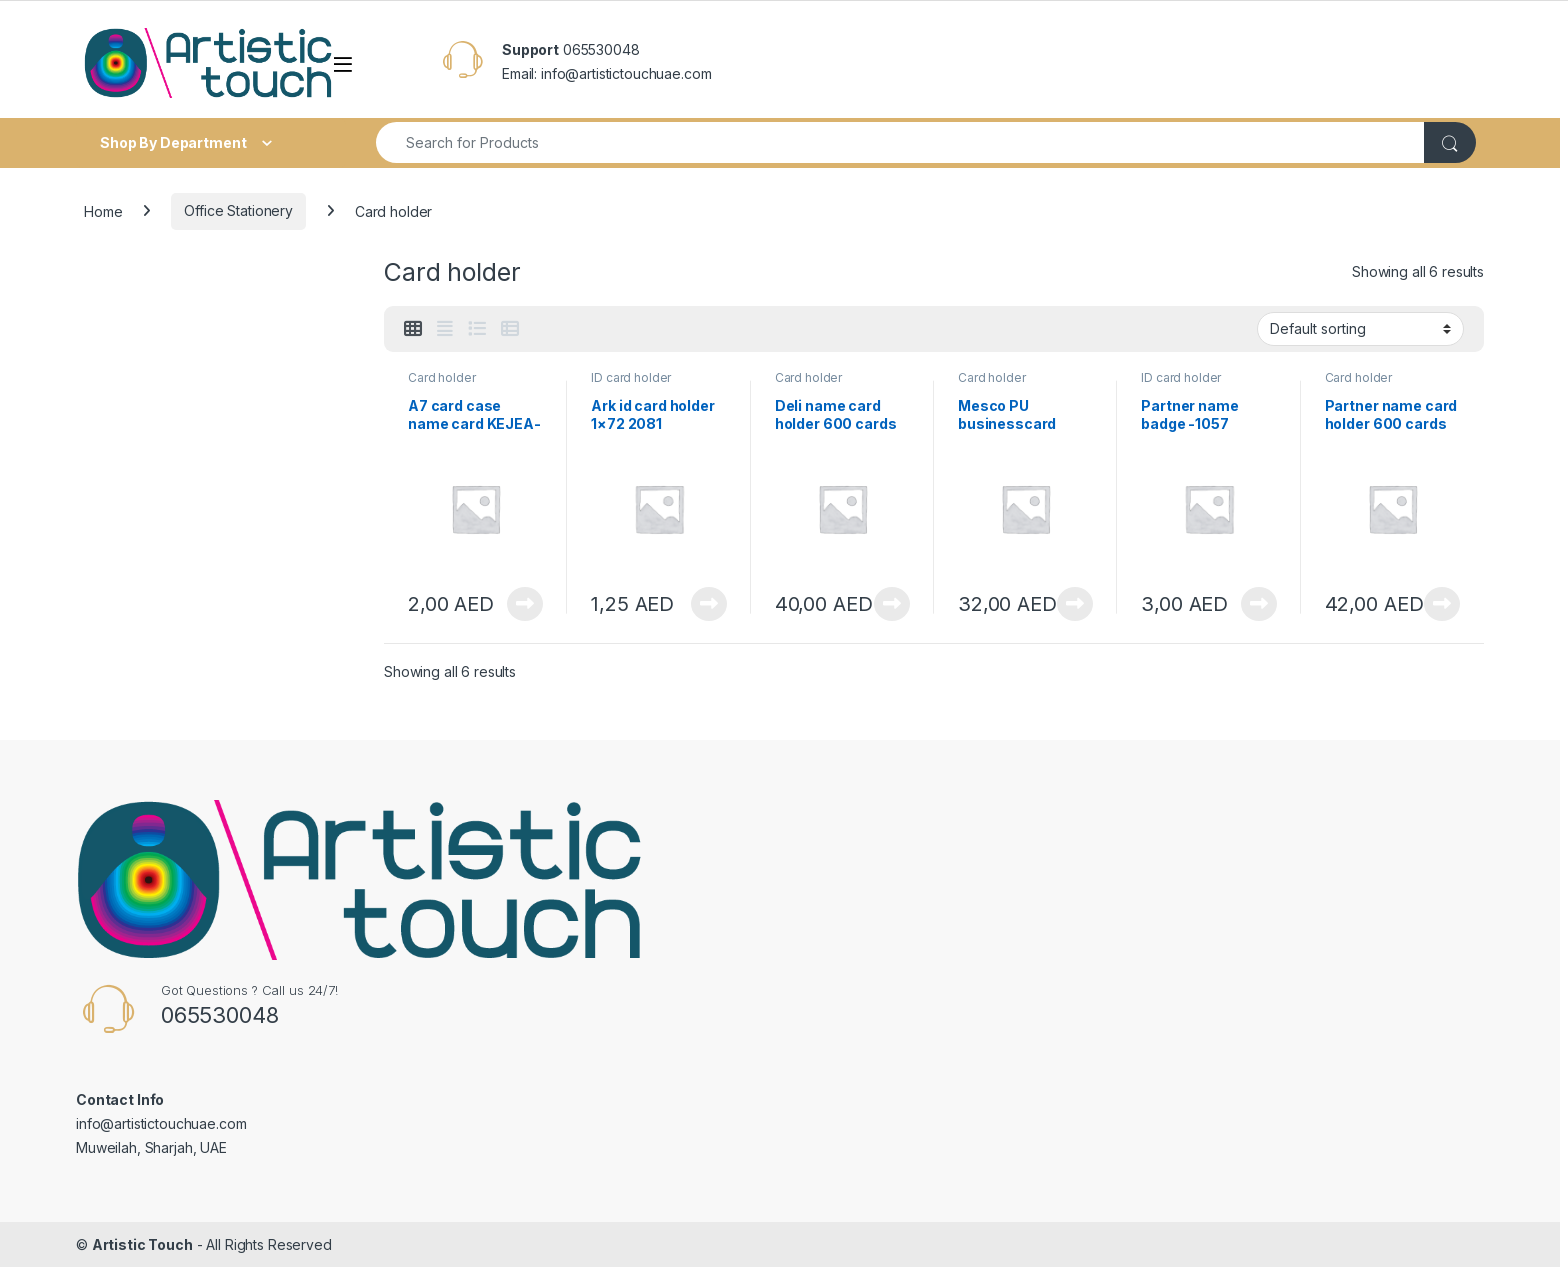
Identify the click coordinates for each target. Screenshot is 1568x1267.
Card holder (441, 377)
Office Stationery (238, 210)
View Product (525, 604)
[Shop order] (1360, 329)
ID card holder (631, 377)
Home (103, 210)
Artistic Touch (142, 1244)
